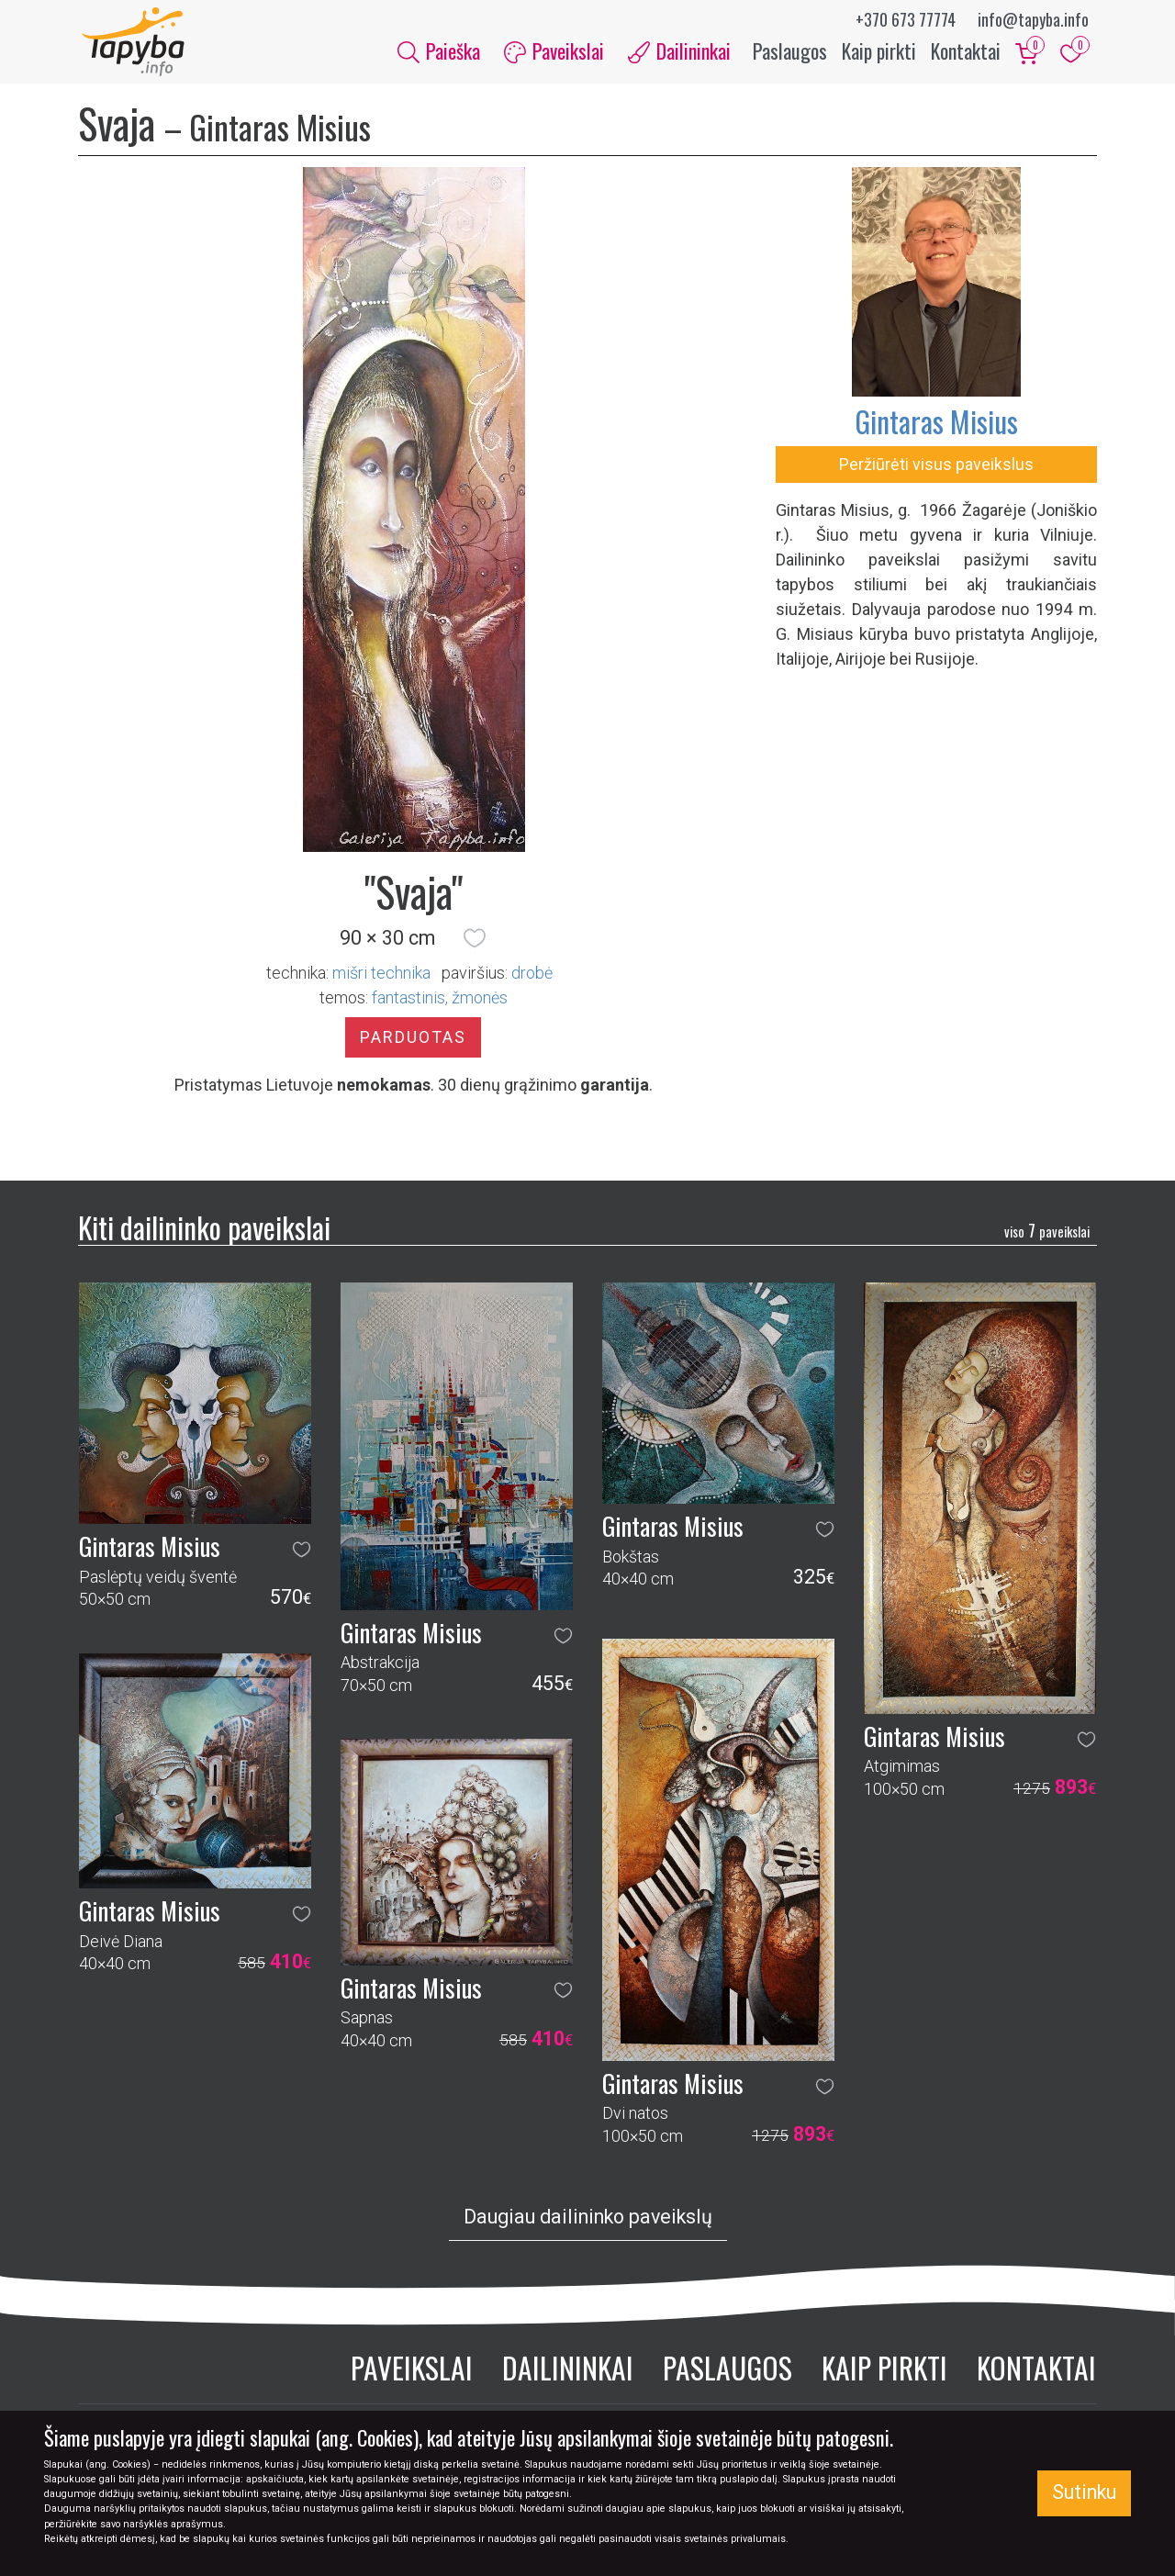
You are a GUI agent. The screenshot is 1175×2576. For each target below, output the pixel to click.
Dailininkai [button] (679, 53)
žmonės (480, 1002)
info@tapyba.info (1033, 19)
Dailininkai (567, 2372)
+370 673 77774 (906, 19)
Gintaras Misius (936, 425)
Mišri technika (381, 977)
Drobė (532, 977)
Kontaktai (966, 53)
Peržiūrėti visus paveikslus (936, 468)
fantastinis (408, 1002)
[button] (474, 943)
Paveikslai (412, 2372)
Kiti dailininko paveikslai (204, 1231)
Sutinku (1084, 2492)
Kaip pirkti (879, 53)
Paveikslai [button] (554, 53)
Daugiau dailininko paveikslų (588, 2222)
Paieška (438, 53)
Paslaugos (790, 53)
